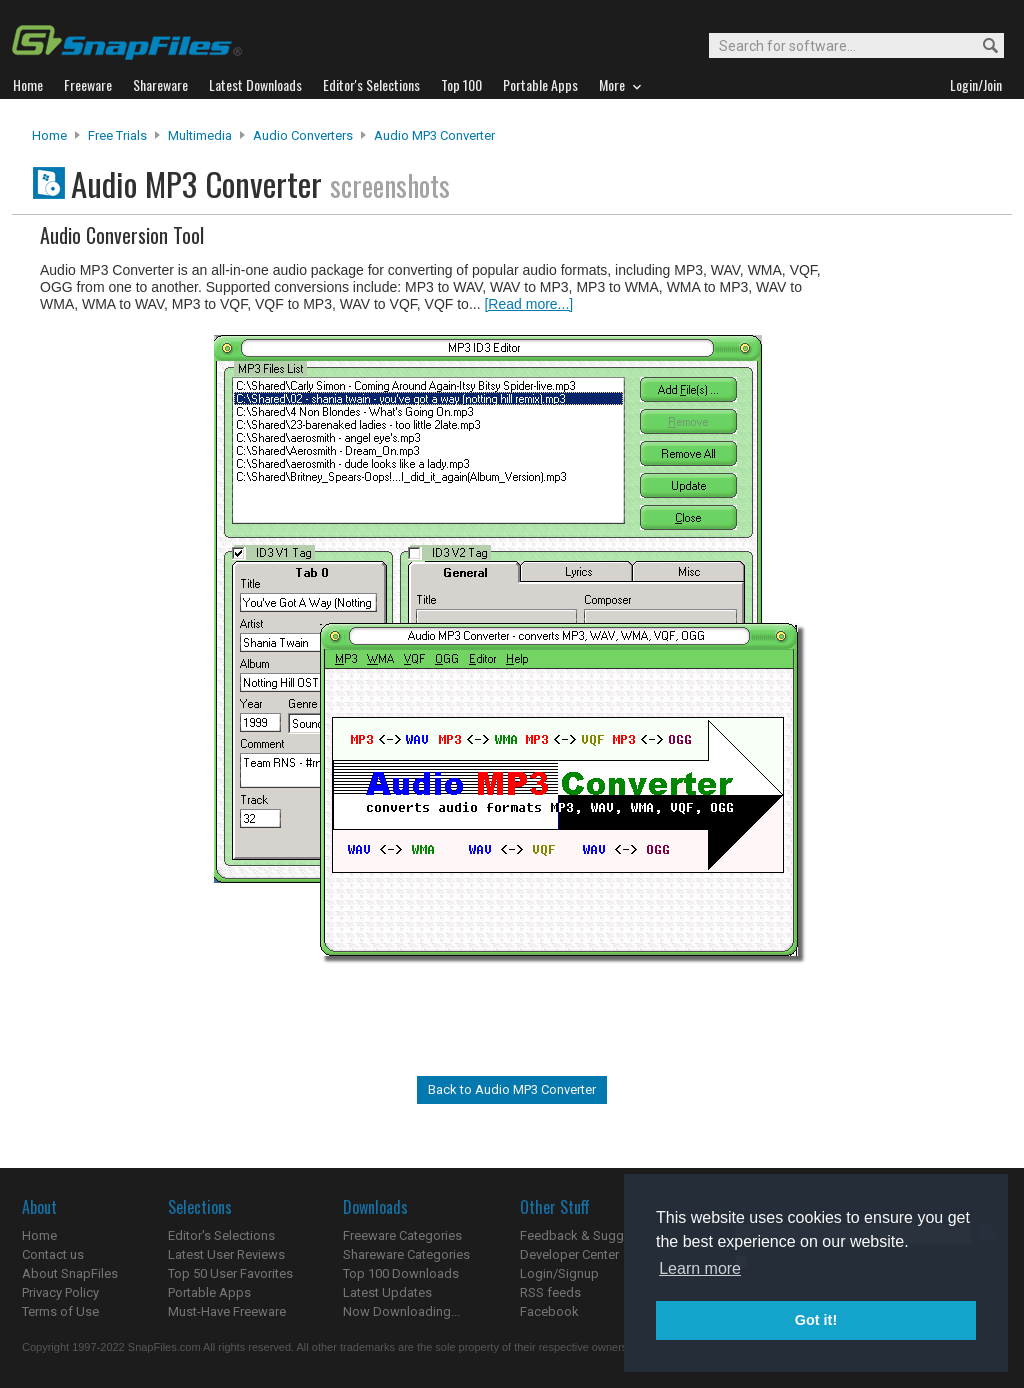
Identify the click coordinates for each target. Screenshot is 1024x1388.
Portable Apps (209, 1292)
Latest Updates (387, 1292)
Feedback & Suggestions (593, 1235)
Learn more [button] (700, 1268)
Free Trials (117, 135)
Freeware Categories (402, 1235)
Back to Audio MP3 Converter (512, 1089)
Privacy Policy (60, 1292)
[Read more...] (528, 304)
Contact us (53, 1254)
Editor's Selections (221, 1235)
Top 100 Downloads (401, 1273)
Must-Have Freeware (227, 1311)
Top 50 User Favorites (230, 1273)
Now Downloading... (401, 1311)
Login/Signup (559, 1273)
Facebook (549, 1311)
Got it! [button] (816, 1320)
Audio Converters (303, 135)
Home (49, 135)
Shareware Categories (406, 1254)
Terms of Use (60, 1311)
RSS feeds (550, 1292)
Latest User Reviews (226, 1254)
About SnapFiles (70, 1273)
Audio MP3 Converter (434, 135)
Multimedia (200, 135)
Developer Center (569, 1254)
